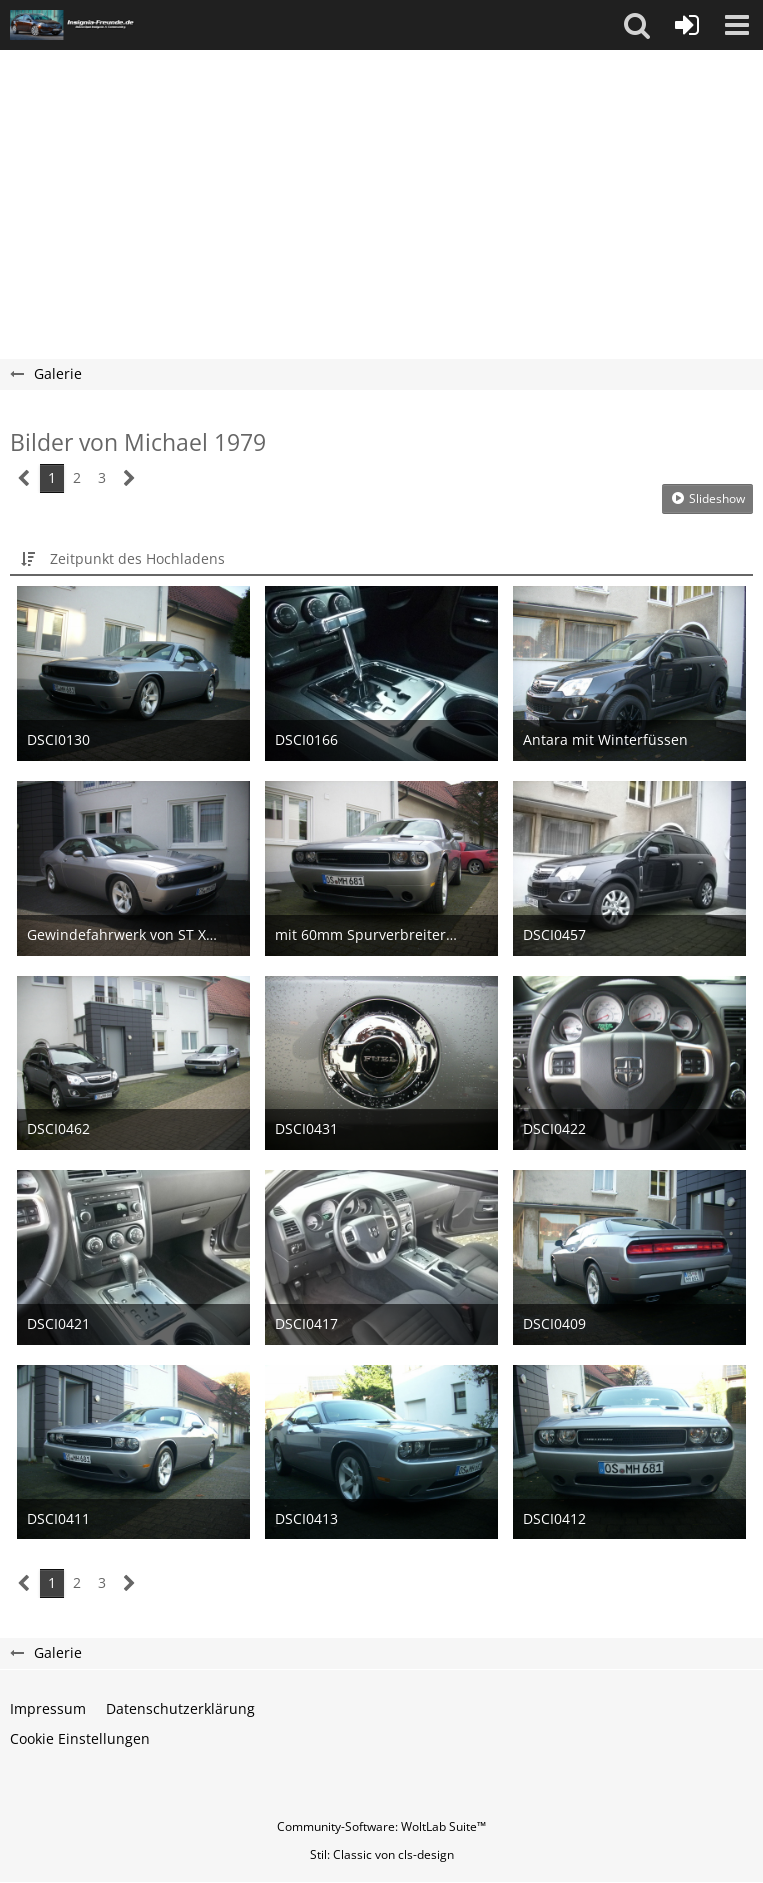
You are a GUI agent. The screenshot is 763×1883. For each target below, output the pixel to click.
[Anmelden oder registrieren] (687, 25)
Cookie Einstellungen (80, 1738)
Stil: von (382, 1854)
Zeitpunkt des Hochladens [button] (137, 558)
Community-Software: (381, 1826)
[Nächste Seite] (129, 478)
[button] (637, 25)
